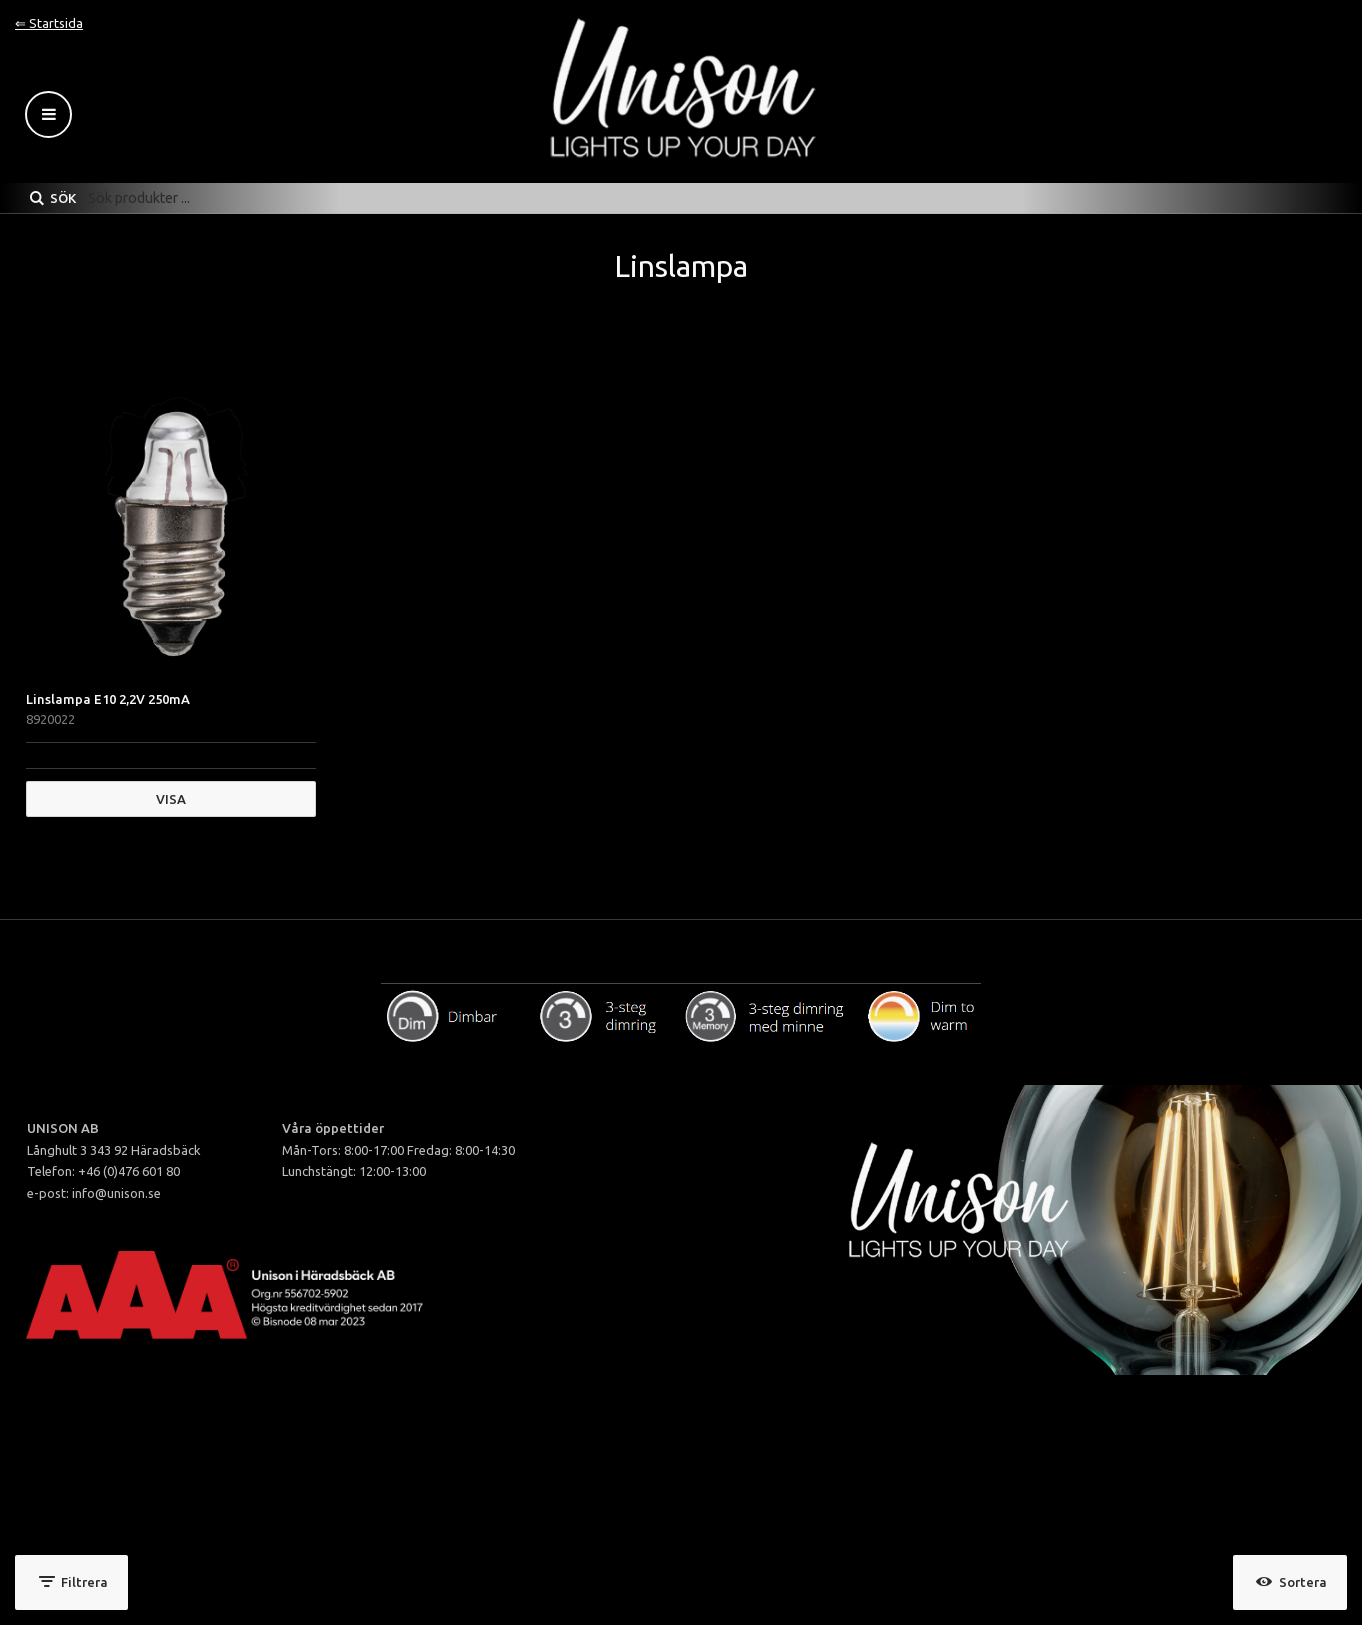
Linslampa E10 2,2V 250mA (108, 699)
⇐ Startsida (49, 23)
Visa (171, 799)
